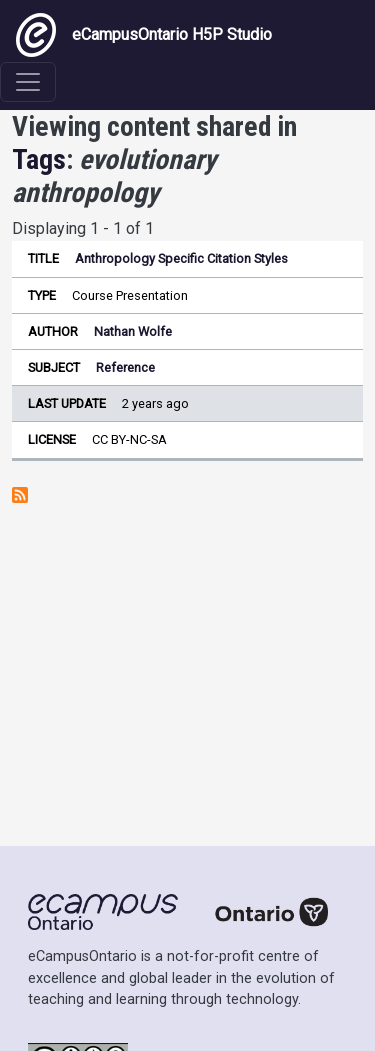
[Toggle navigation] (28, 82)
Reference (125, 367)
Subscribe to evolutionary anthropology (20, 495)
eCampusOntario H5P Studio (144, 35)
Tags (39, 159)
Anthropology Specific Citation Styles (181, 258)
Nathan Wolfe (133, 331)
